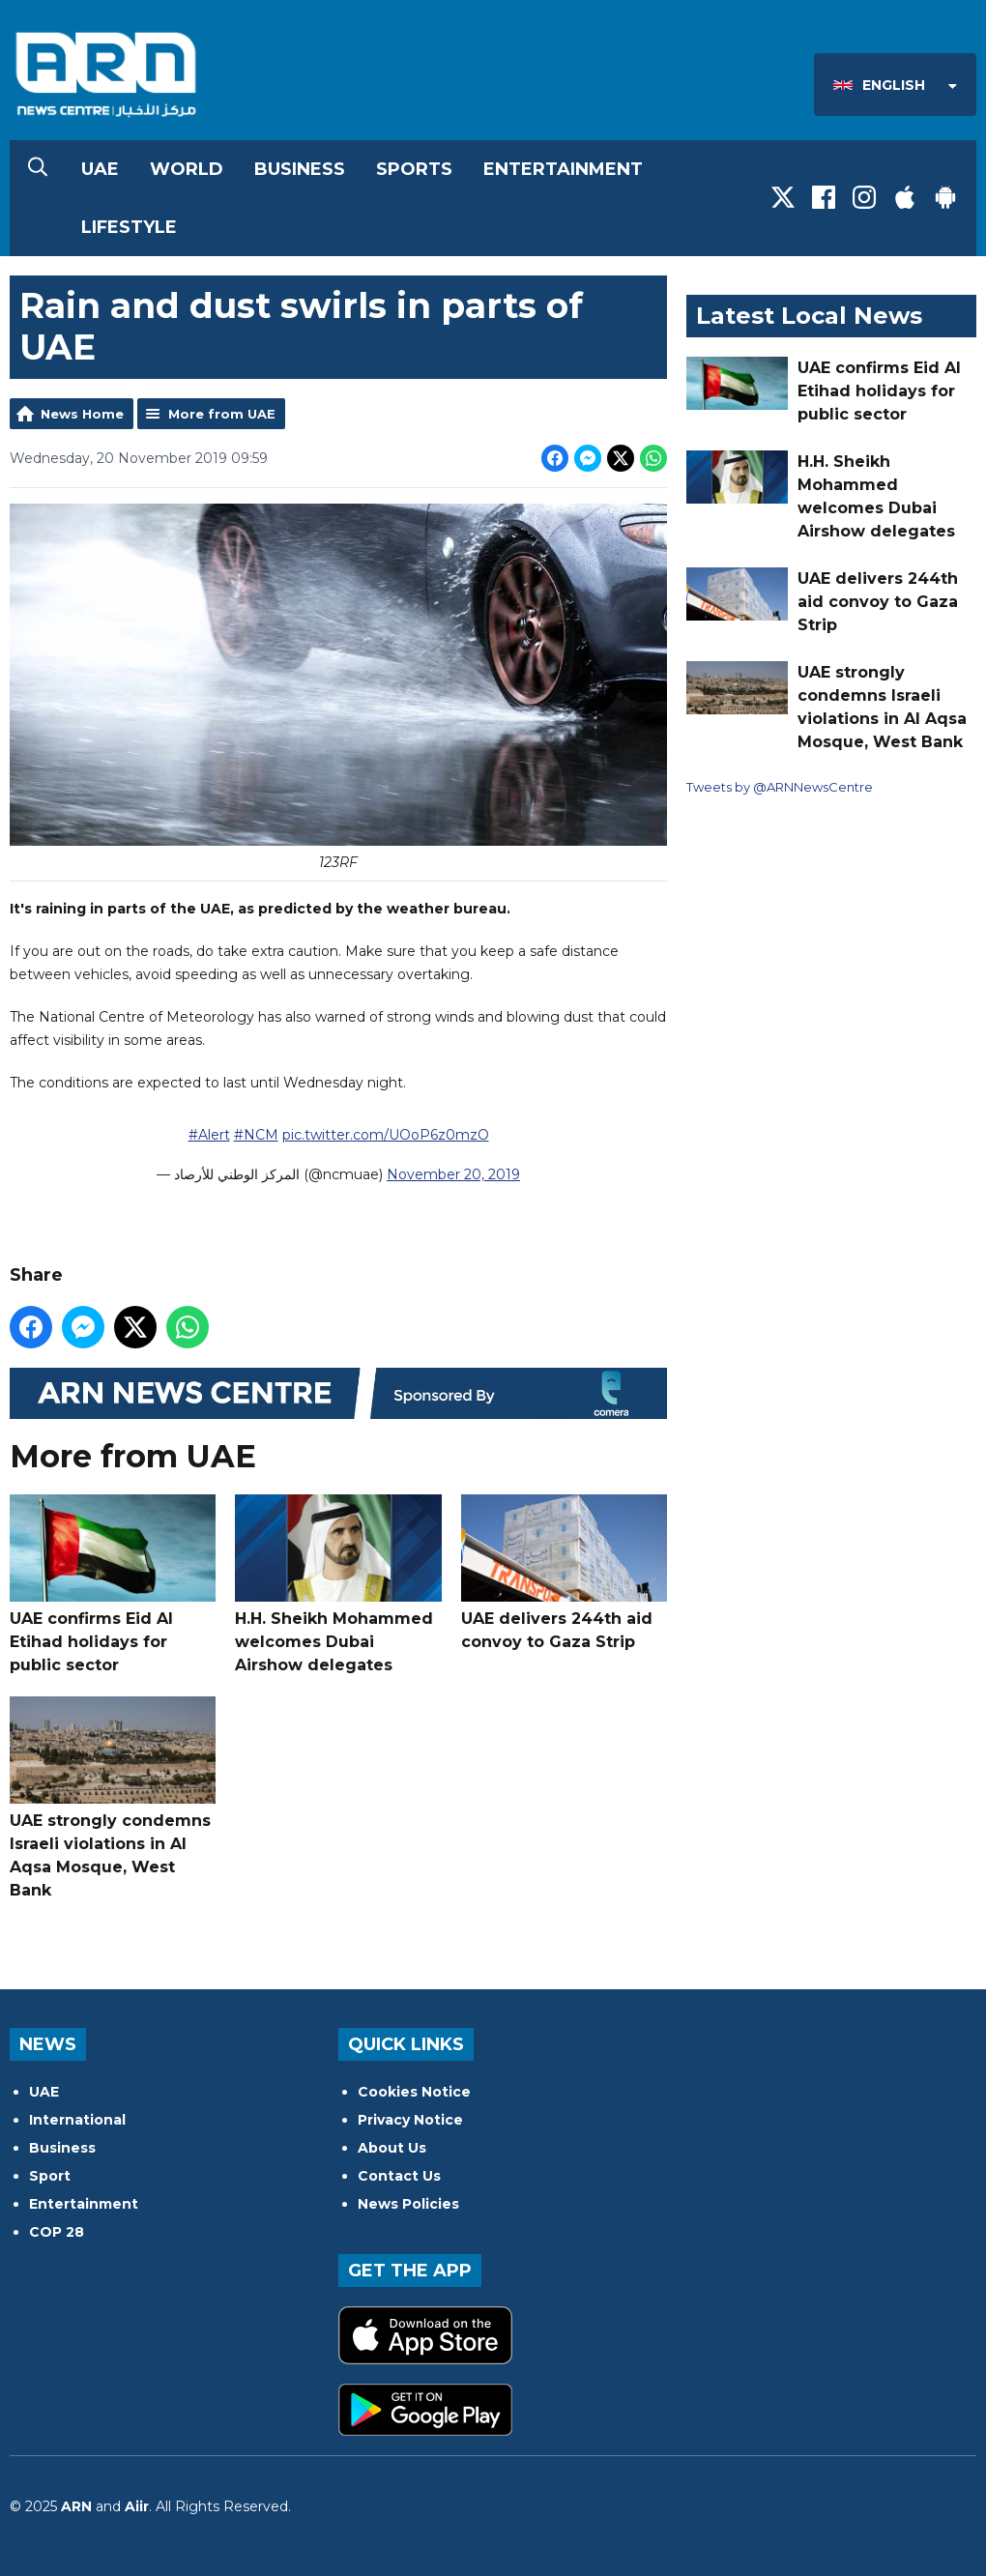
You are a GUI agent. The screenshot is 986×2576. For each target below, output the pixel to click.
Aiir (137, 2506)
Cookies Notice (414, 2091)
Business (299, 169)
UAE (100, 169)
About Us (392, 2147)
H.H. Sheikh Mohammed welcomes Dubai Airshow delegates (338, 1584)
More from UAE (222, 413)
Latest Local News (809, 316)
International (77, 2119)
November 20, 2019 (453, 1173)
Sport (50, 2176)
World (186, 169)
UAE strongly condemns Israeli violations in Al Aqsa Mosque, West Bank (113, 1797)
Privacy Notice (410, 2119)
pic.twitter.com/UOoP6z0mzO (385, 1134)
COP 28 (56, 2232)
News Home (82, 413)
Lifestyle (129, 227)
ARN (76, 2506)
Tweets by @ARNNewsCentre (779, 787)
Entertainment (563, 169)
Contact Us (399, 2176)
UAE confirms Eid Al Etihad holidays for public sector (113, 1584)
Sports (414, 169)
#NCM (256, 1134)
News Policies (408, 2204)
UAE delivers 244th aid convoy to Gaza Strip (564, 1572)
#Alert (209, 1134)
